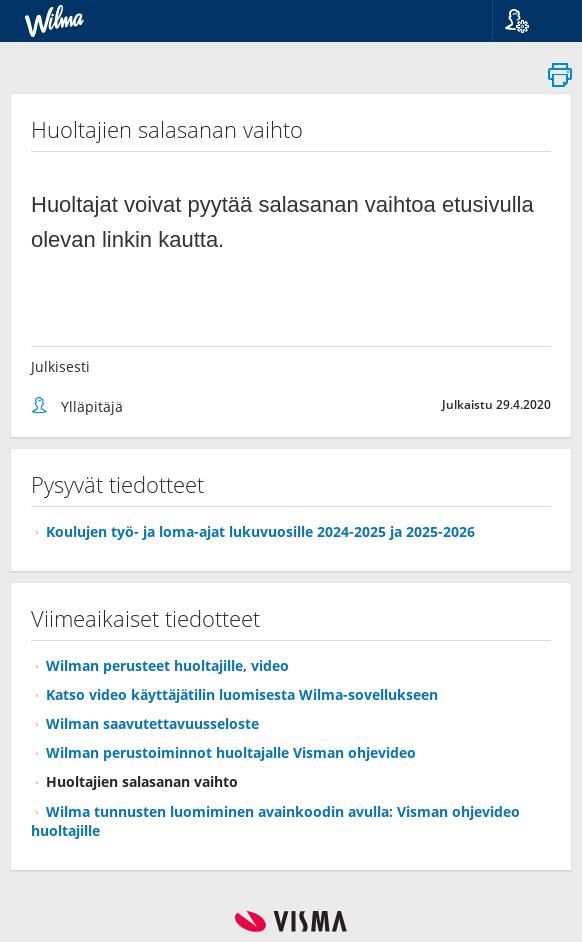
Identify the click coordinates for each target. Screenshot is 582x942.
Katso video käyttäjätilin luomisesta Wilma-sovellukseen (242, 694)
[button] (529, 21)
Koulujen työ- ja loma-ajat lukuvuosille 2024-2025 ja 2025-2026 (260, 531)
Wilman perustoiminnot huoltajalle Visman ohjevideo (231, 752)
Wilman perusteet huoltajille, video (167, 665)
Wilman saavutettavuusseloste (152, 723)
